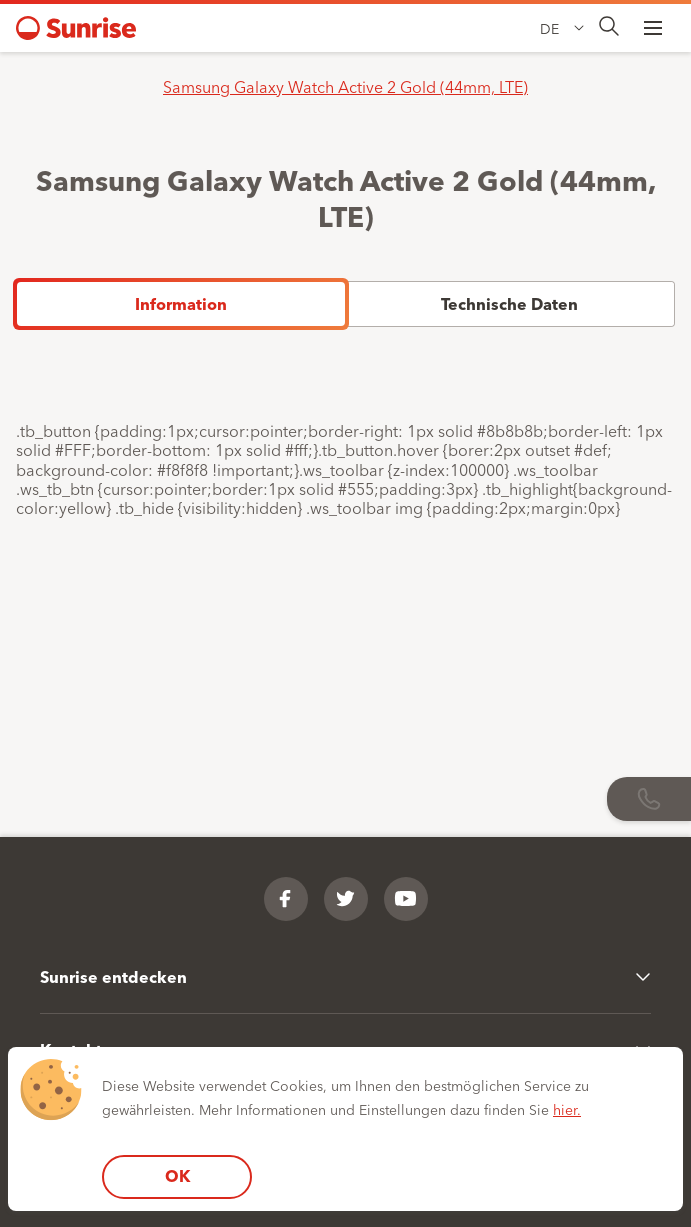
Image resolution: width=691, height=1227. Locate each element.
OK (177, 1175)
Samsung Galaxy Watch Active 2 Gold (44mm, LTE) (345, 86)
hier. (567, 1109)
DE (549, 28)
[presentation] (609, 27)
